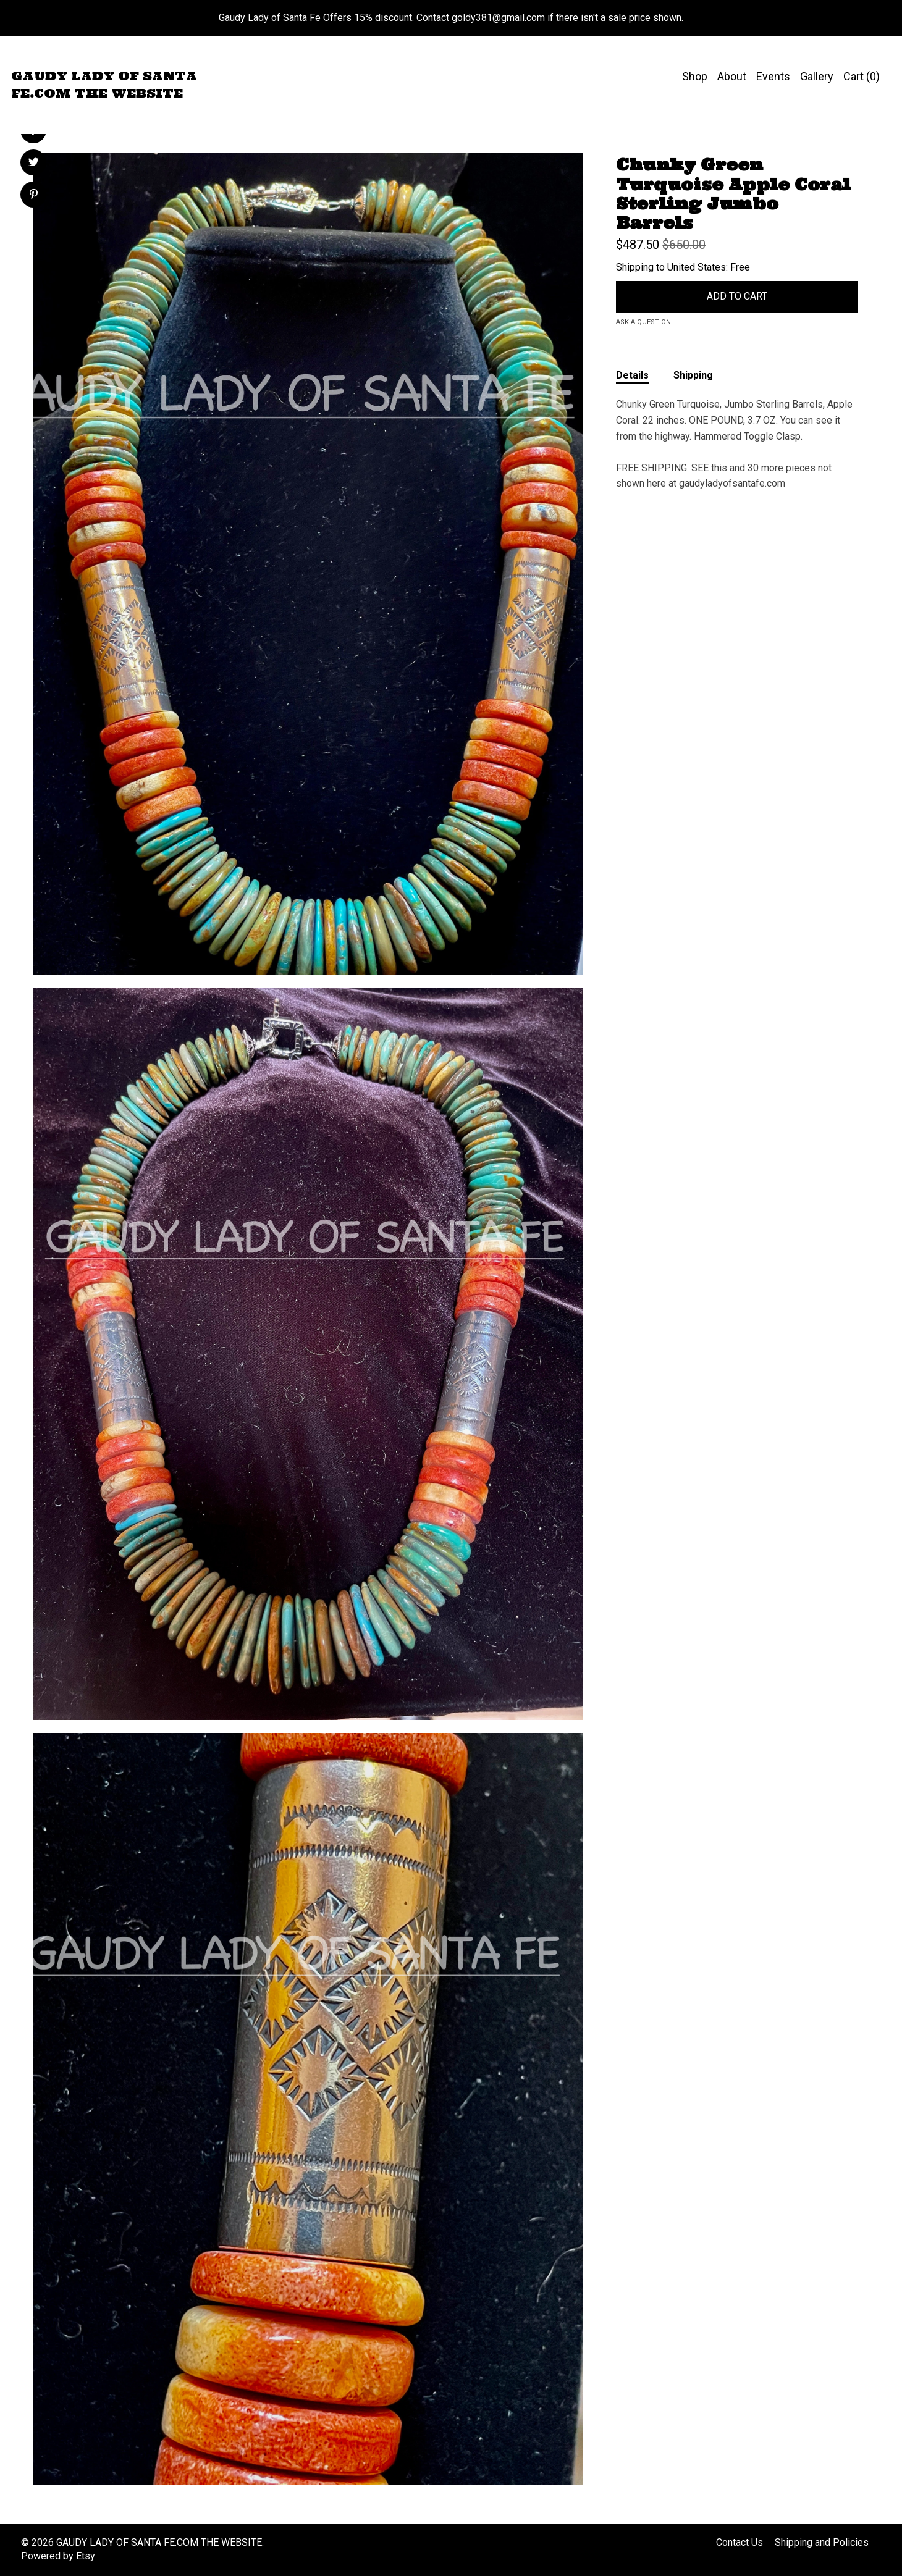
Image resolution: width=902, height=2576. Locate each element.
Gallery (816, 76)
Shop (694, 76)
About (731, 76)
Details (632, 375)
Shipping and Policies (822, 2542)
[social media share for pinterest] (33, 195)
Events (773, 76)
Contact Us (739, 2542)
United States (696, 267)
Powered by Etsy (58, 2556)
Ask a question (643, 322)
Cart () (861, 76)
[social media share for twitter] (33, 163)
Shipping (693, 375)
